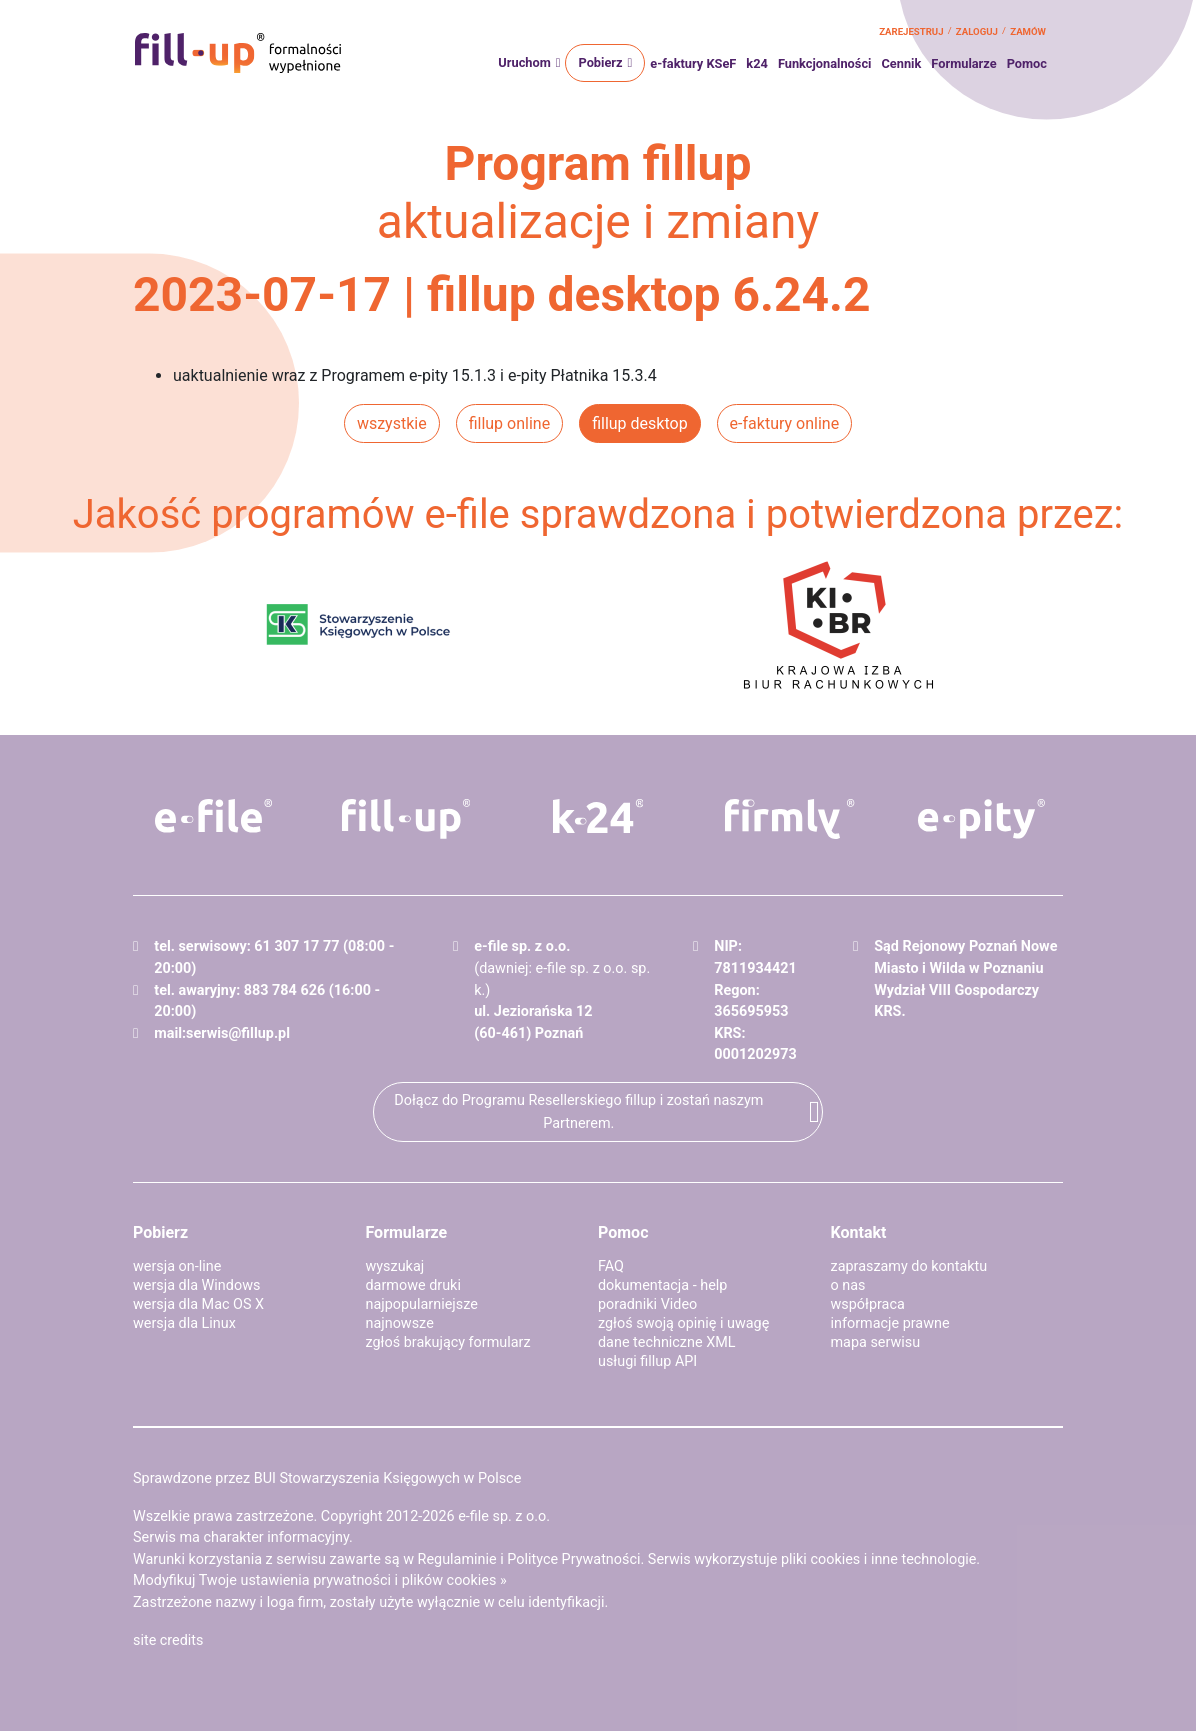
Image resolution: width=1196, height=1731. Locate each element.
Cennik (901, 63)
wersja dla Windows (196, 1285)
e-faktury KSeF (693, 63)
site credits (168, 1640)
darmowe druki (413, 1285)
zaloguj (977, 31)
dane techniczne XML (667, 1342)
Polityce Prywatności (573, 1559)
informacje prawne (890, 1323)
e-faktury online (785, 423)
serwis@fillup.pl (238, 1033)
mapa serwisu (876, 1342)
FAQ (611, 1266)
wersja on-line (177, 1266)
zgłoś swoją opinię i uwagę (683, 1323)
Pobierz (600, 62)
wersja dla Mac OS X (198, 1304)
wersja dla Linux (184, 1323)
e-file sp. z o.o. (504, 1516)
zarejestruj (911, 31)
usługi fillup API (647, 1361)
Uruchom (524, 62)
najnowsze (400, 1323)
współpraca (868, 1304)
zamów (1028, 31)
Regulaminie (457, 1559)
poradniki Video (647, 1304)
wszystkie (392, 423)
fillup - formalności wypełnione (238, 53)
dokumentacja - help (662, 1285)
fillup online (509, 423)
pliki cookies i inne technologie (878, 1559)
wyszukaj (395, 1266)
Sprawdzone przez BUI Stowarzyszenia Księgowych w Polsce (327, 1478)
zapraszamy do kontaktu (909, 1266)
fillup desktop (639, 423)
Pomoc (1027, 63)
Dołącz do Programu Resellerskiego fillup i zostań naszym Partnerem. (578, 1112)
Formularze (963, 63)
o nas (848, 1285)
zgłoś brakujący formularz (448, 1342)
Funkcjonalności (825, 63)
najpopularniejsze (422, 1304)
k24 (757, 63)
